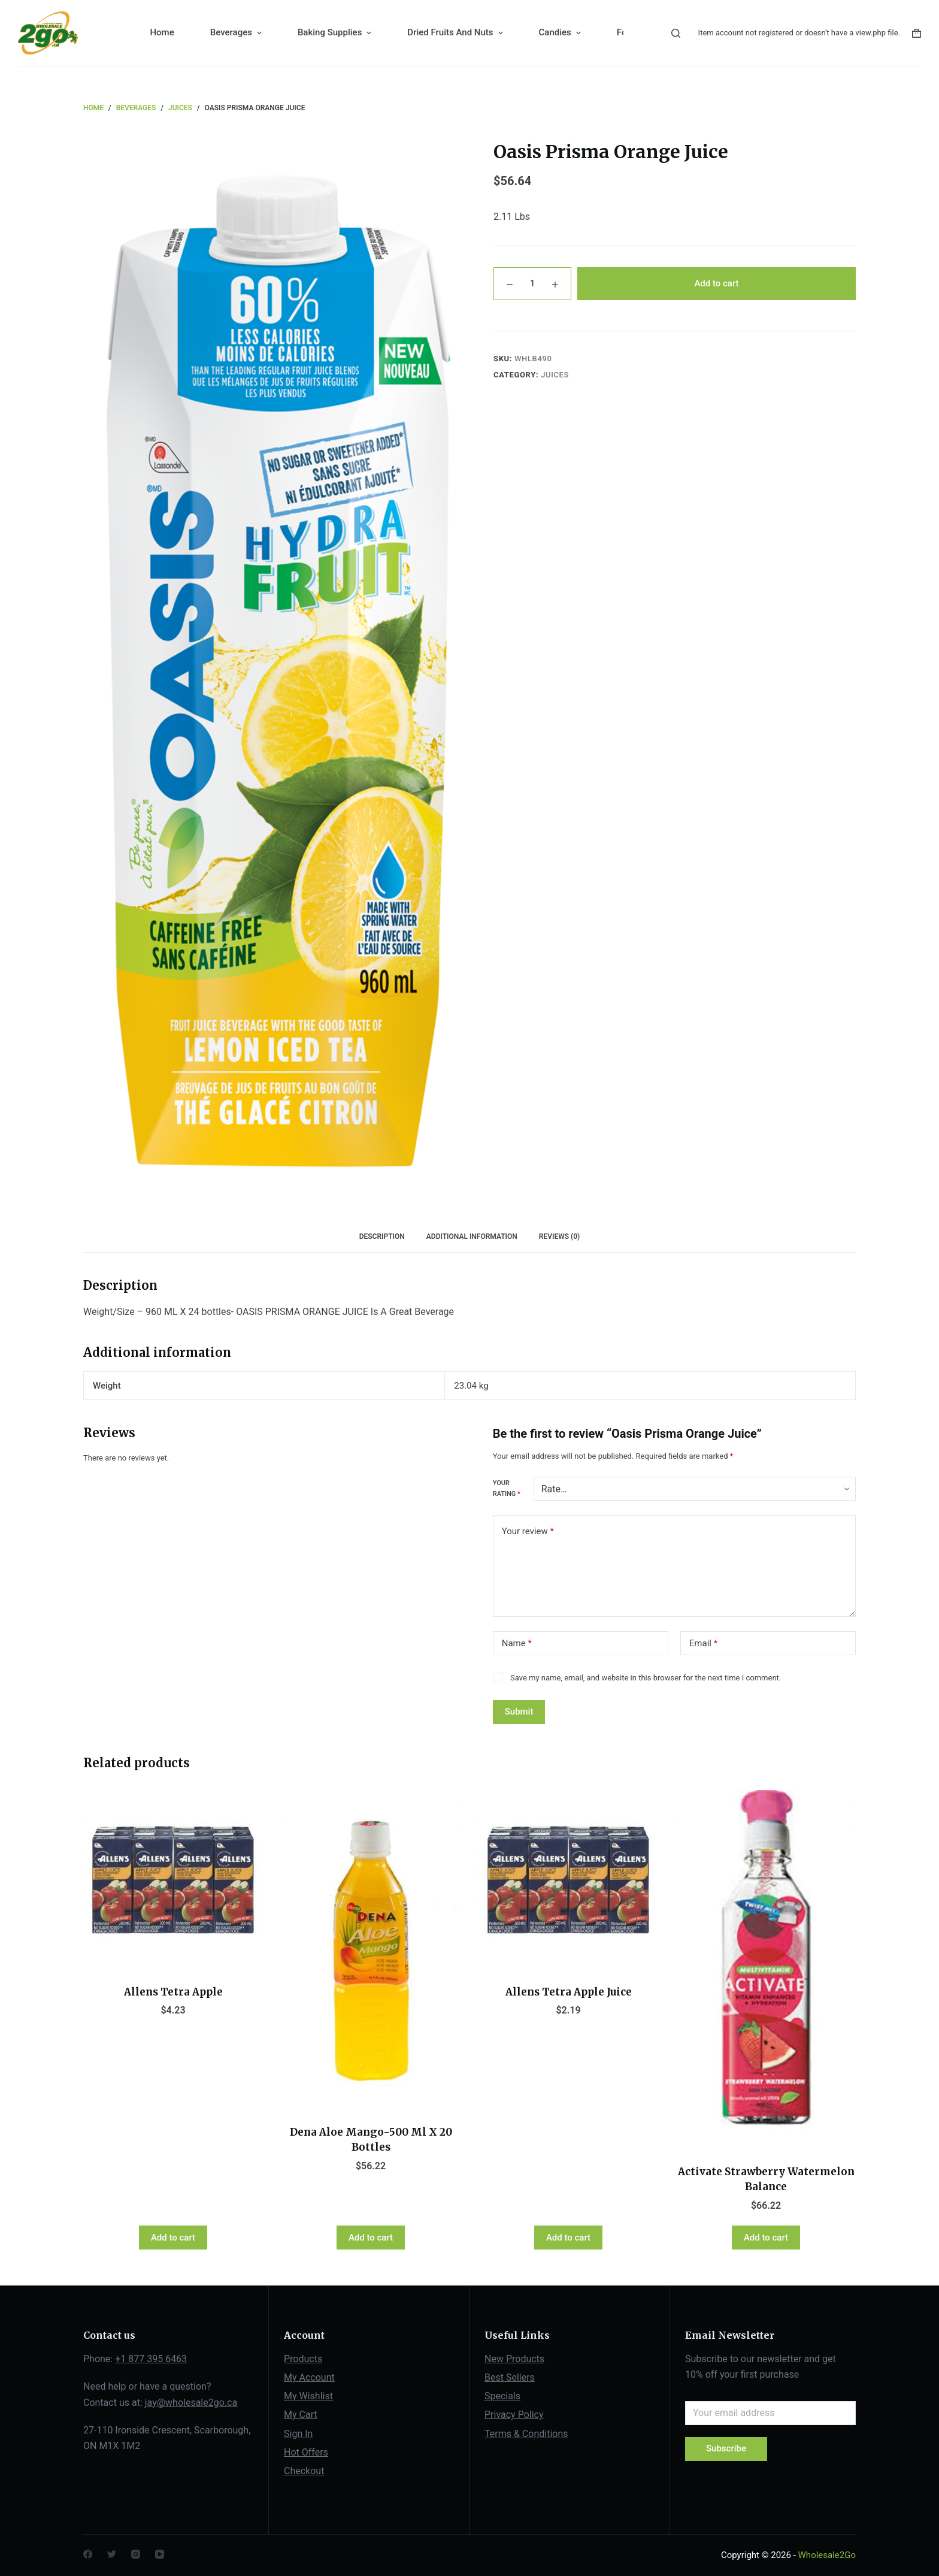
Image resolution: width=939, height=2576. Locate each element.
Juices (555, 374)
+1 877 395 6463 (151, 2359)
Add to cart (716, 283)
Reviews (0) (559, 1236)
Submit (519, 1711)
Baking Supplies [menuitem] (336, 32)
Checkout (304, 2471)
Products (303, 2359)
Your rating (506, 1488)
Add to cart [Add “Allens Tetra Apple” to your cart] (173, 2237)
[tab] (382, 1237)
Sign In (298, 2433)
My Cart (300, 2414)
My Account (309, 2377)
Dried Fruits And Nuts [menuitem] (456, 32)
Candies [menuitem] (561, 32)
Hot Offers (306, 2452)
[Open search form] (675, 33)
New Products (514, 2359)
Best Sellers (509, 2377)
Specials (502, 2396)
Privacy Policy (514, 2414)
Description (382, 1236)
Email (703, 1643)
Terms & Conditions (526, 2433)
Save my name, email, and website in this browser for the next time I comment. (645, 1677)
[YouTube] (159, 2554)
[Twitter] (111, 2554)
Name (517, 1643)
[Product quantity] (532, 283)
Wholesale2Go (827, 2555)
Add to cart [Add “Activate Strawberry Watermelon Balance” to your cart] (766, 2237)
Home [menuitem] (162, 32)
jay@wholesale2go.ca (191, 2402)
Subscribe (726, 2448)
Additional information (471, 1236)
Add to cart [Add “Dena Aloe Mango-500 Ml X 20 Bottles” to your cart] (371, 2237)
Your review (528, 1531)
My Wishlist (308, 2396)
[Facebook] (87, 2554)
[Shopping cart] (916, 33)
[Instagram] (135, 2554)
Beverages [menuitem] (237, 32)
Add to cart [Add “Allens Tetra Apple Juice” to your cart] (568, 2237)
